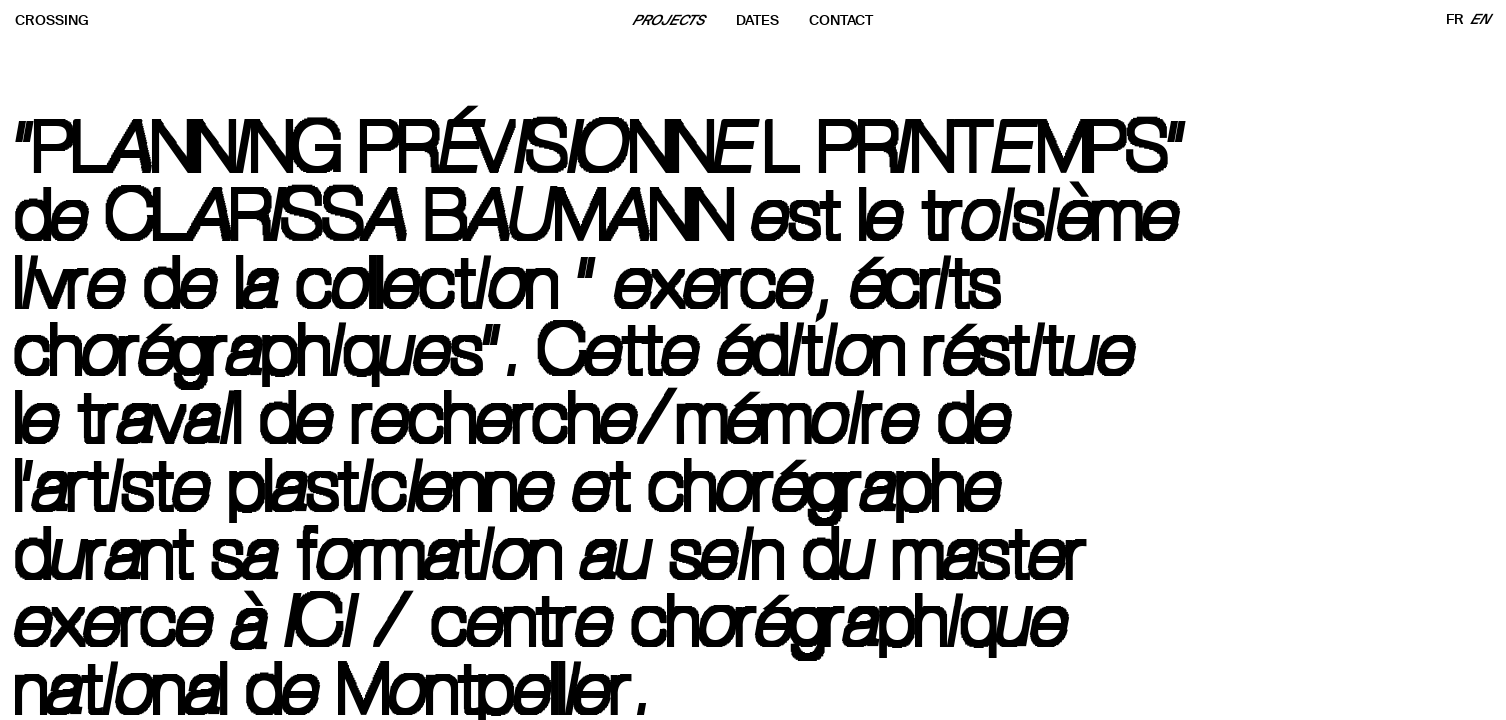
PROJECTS (670, 20)
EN (1481, 19)
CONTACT (841, 20)
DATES (757, 20)
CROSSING (52, 20)
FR (1455, 19)
